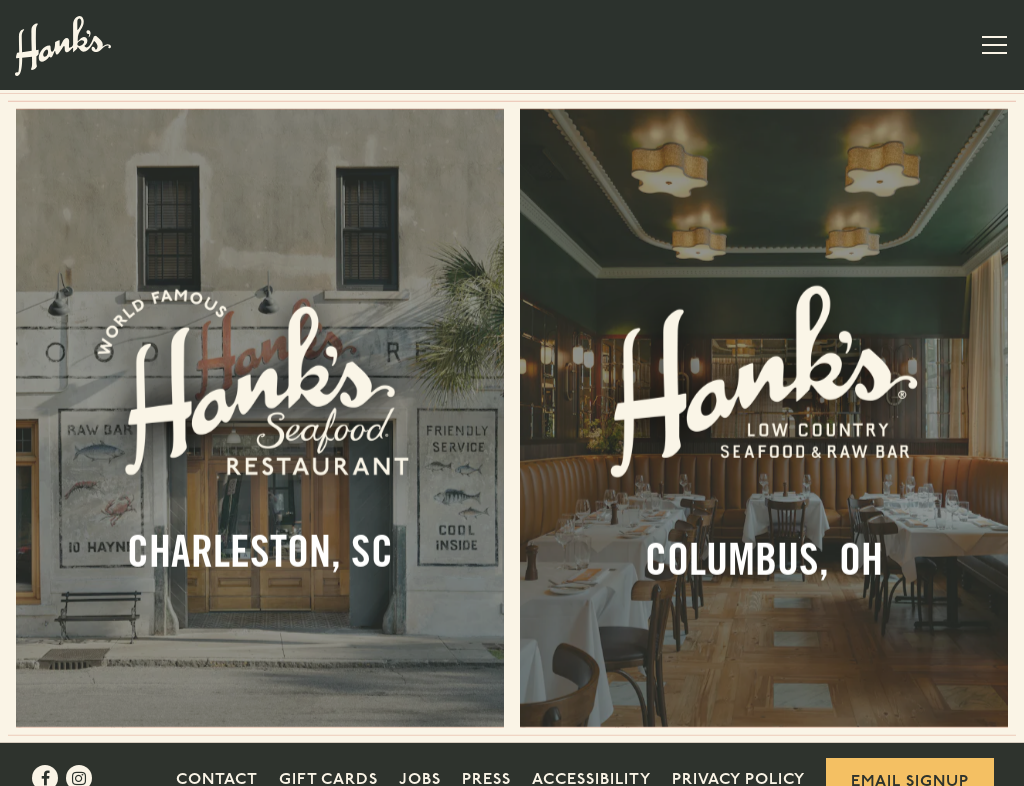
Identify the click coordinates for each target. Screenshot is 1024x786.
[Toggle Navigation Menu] (994, 45)
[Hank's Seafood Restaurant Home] (63, 45)
